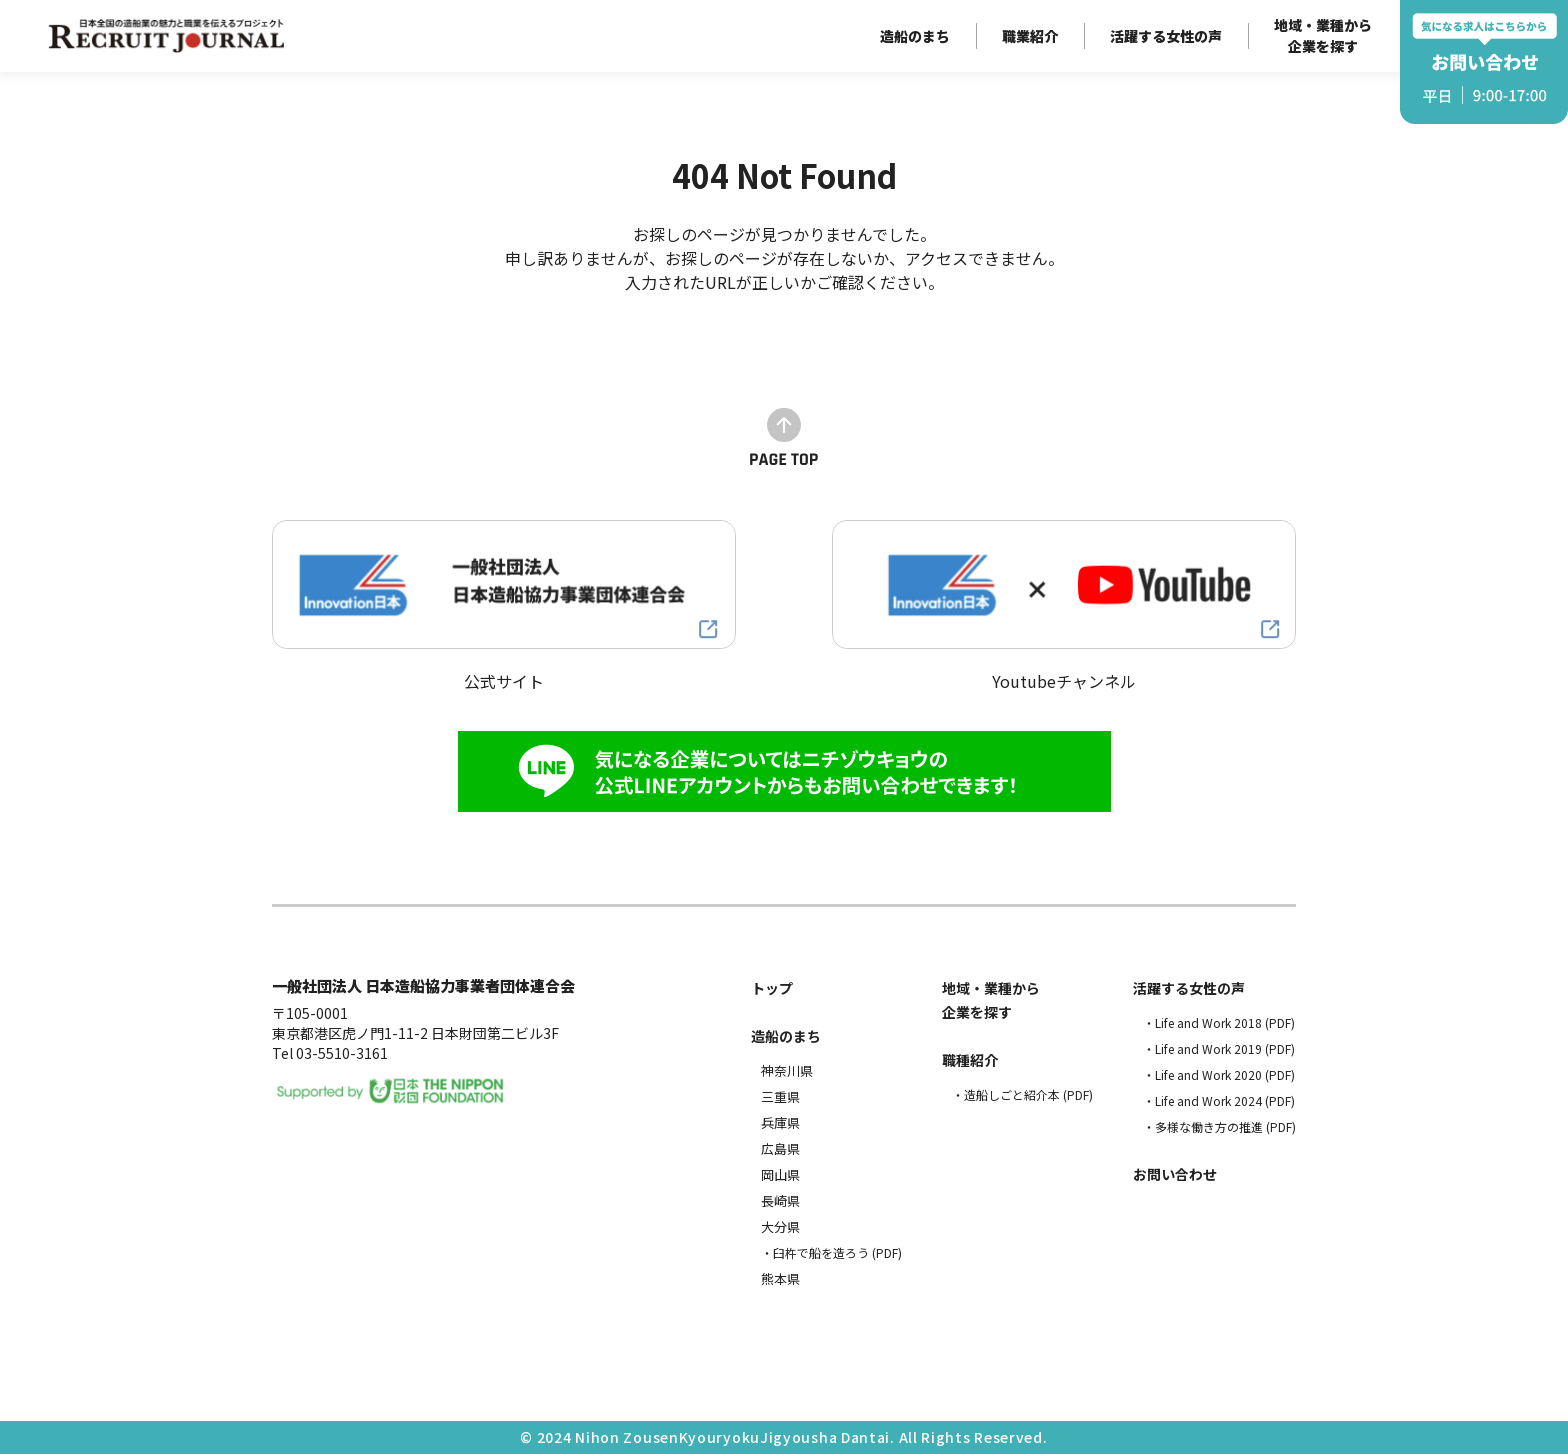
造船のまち (915, 36)
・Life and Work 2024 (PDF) (1219, 1100)
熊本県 (780, 1278)
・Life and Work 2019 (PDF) (1219, 1048)
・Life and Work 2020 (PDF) (1219, 1074)
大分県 (780, 1226)
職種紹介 (970, 1060)
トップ (772, 988)
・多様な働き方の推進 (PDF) (1219, 1126)
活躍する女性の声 (1166, 36)
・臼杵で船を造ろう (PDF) (831, 1252)
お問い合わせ (1175, 1174)
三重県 (780, 1096)
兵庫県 (780, 1122)
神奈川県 (787, 1070)
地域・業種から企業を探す (1323, 35)
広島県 (780, 1148)
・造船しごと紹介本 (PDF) (1022, 1094)
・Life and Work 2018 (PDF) (1219, 1022)
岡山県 (780, 1174)
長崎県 (780, 1200)
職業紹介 (1030, 36)
